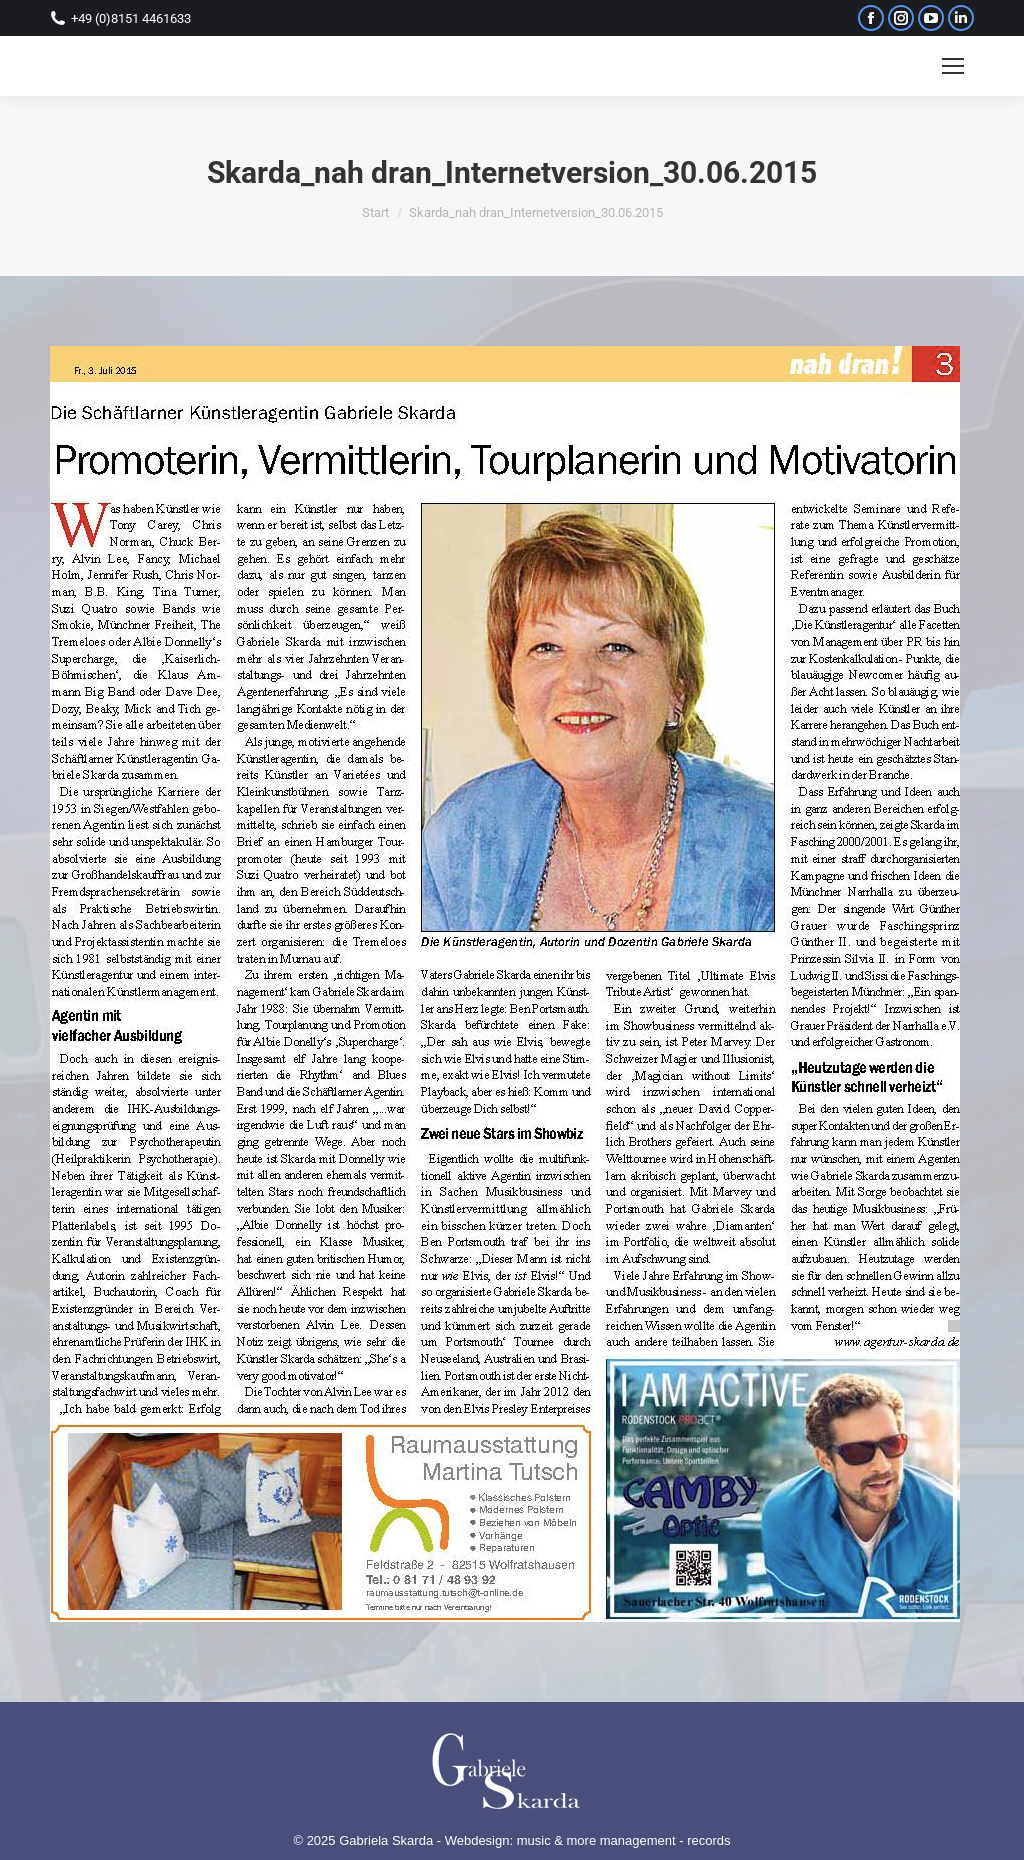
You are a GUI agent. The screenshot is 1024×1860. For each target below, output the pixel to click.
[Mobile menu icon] (953, 66)
